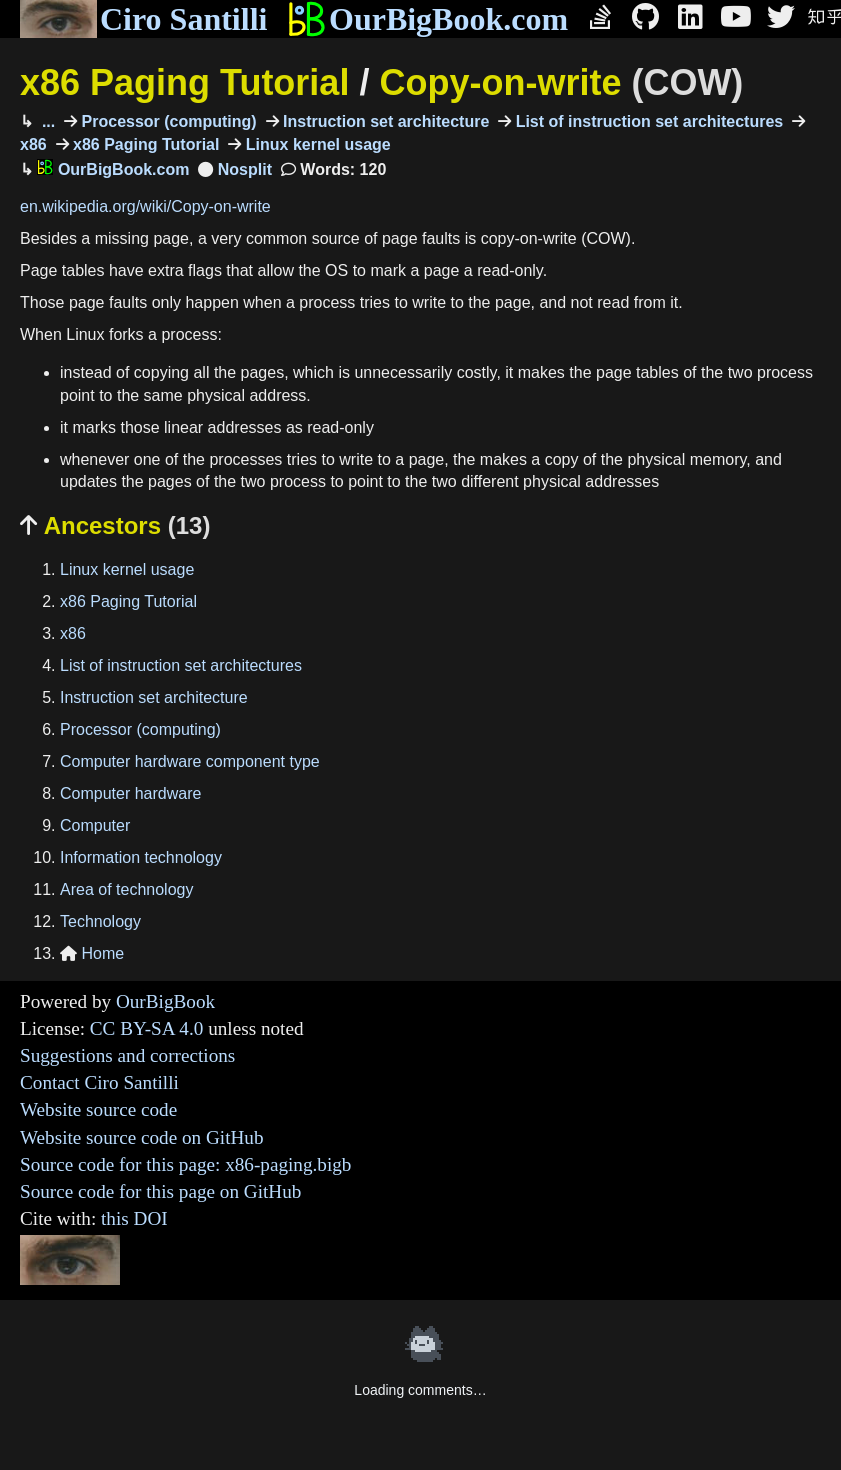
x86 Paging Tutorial (184, 82)
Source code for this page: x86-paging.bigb (185, 1164)
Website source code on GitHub (142, 1137)
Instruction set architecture (384, 121)
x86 (73, 633)
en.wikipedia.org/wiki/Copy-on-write (145, 206)
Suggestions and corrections (127, 1055)
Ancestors (115, 525)
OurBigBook (165, 1001)
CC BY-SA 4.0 (147, 1028)
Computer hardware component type (190, 761)
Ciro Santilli (143, 19)
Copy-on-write (561, 82)
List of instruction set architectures (647, 121)
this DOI (134, 1218)
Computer (95, 825)
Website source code (98, 1109)
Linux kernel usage (315, 144)
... (46, 121)
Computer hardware (130, 793)
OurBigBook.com (427, 19)
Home (92, 953)
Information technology (141, 857)
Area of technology (126, 889)
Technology (100, 921)
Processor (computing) (167, 121)
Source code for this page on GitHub (160, 1191)
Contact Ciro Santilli (99, 1082)
